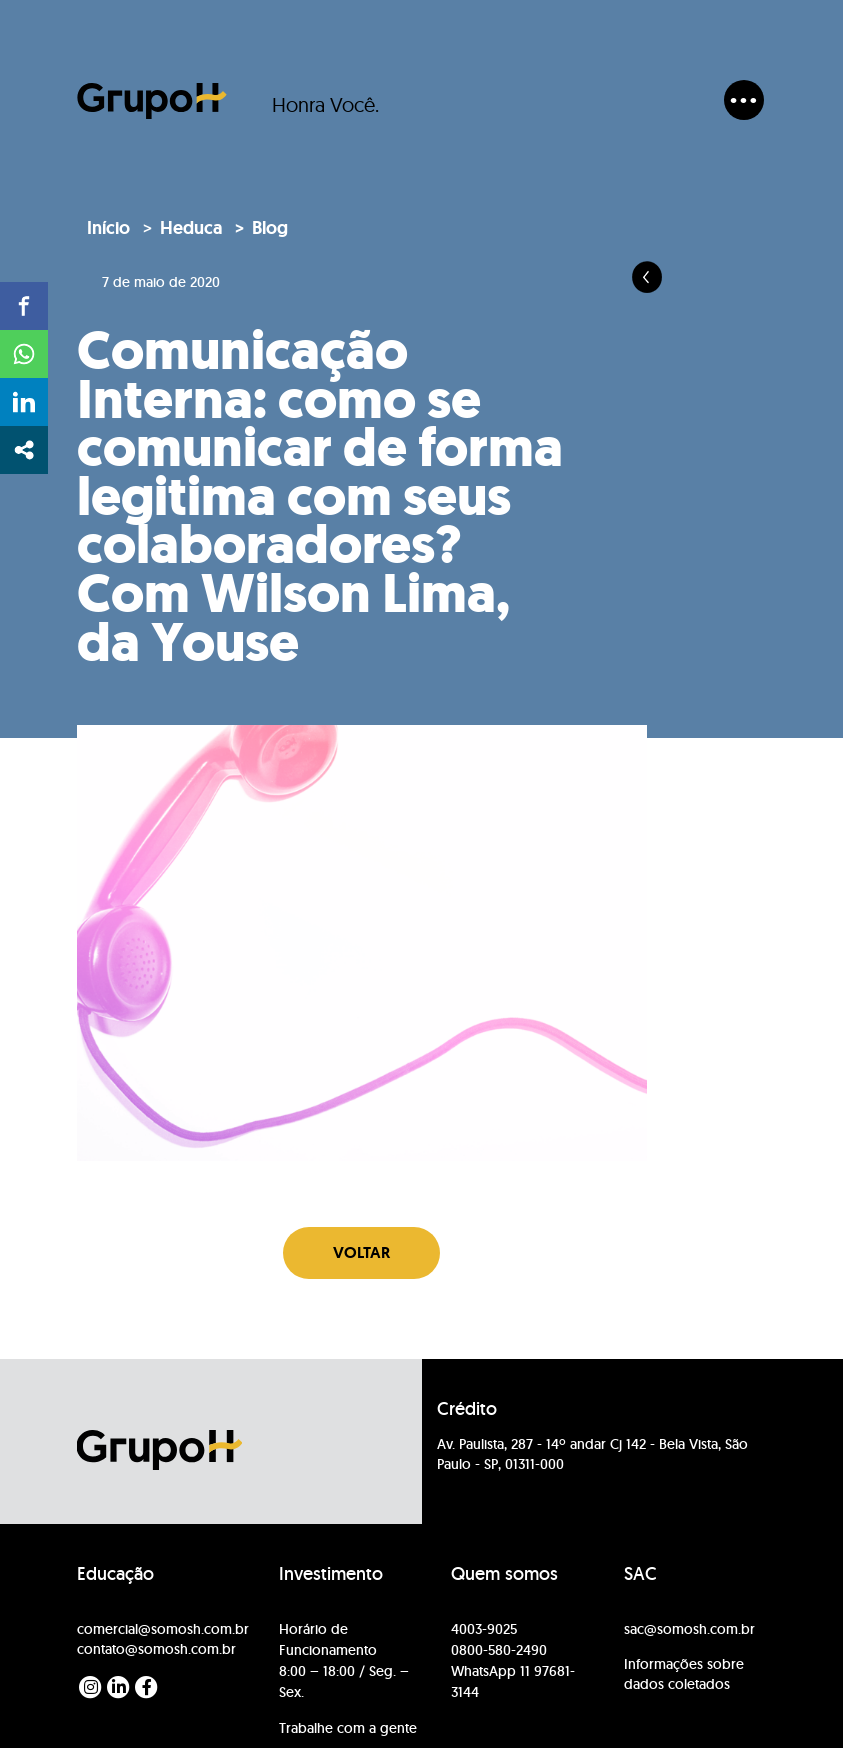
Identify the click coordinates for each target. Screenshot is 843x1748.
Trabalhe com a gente (348, 1728)
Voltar (361, 1252)
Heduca (191, 228)
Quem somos (504, 1574)
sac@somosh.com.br (689, 1629)
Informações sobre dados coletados (684, 1674)
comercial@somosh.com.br (163, 1629)
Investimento (331, 1574)
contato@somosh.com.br (156, 1649)
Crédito (467, 1409)
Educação (115, 1574)
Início (108, 228)
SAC (640, 1574)
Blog (270, 228)
